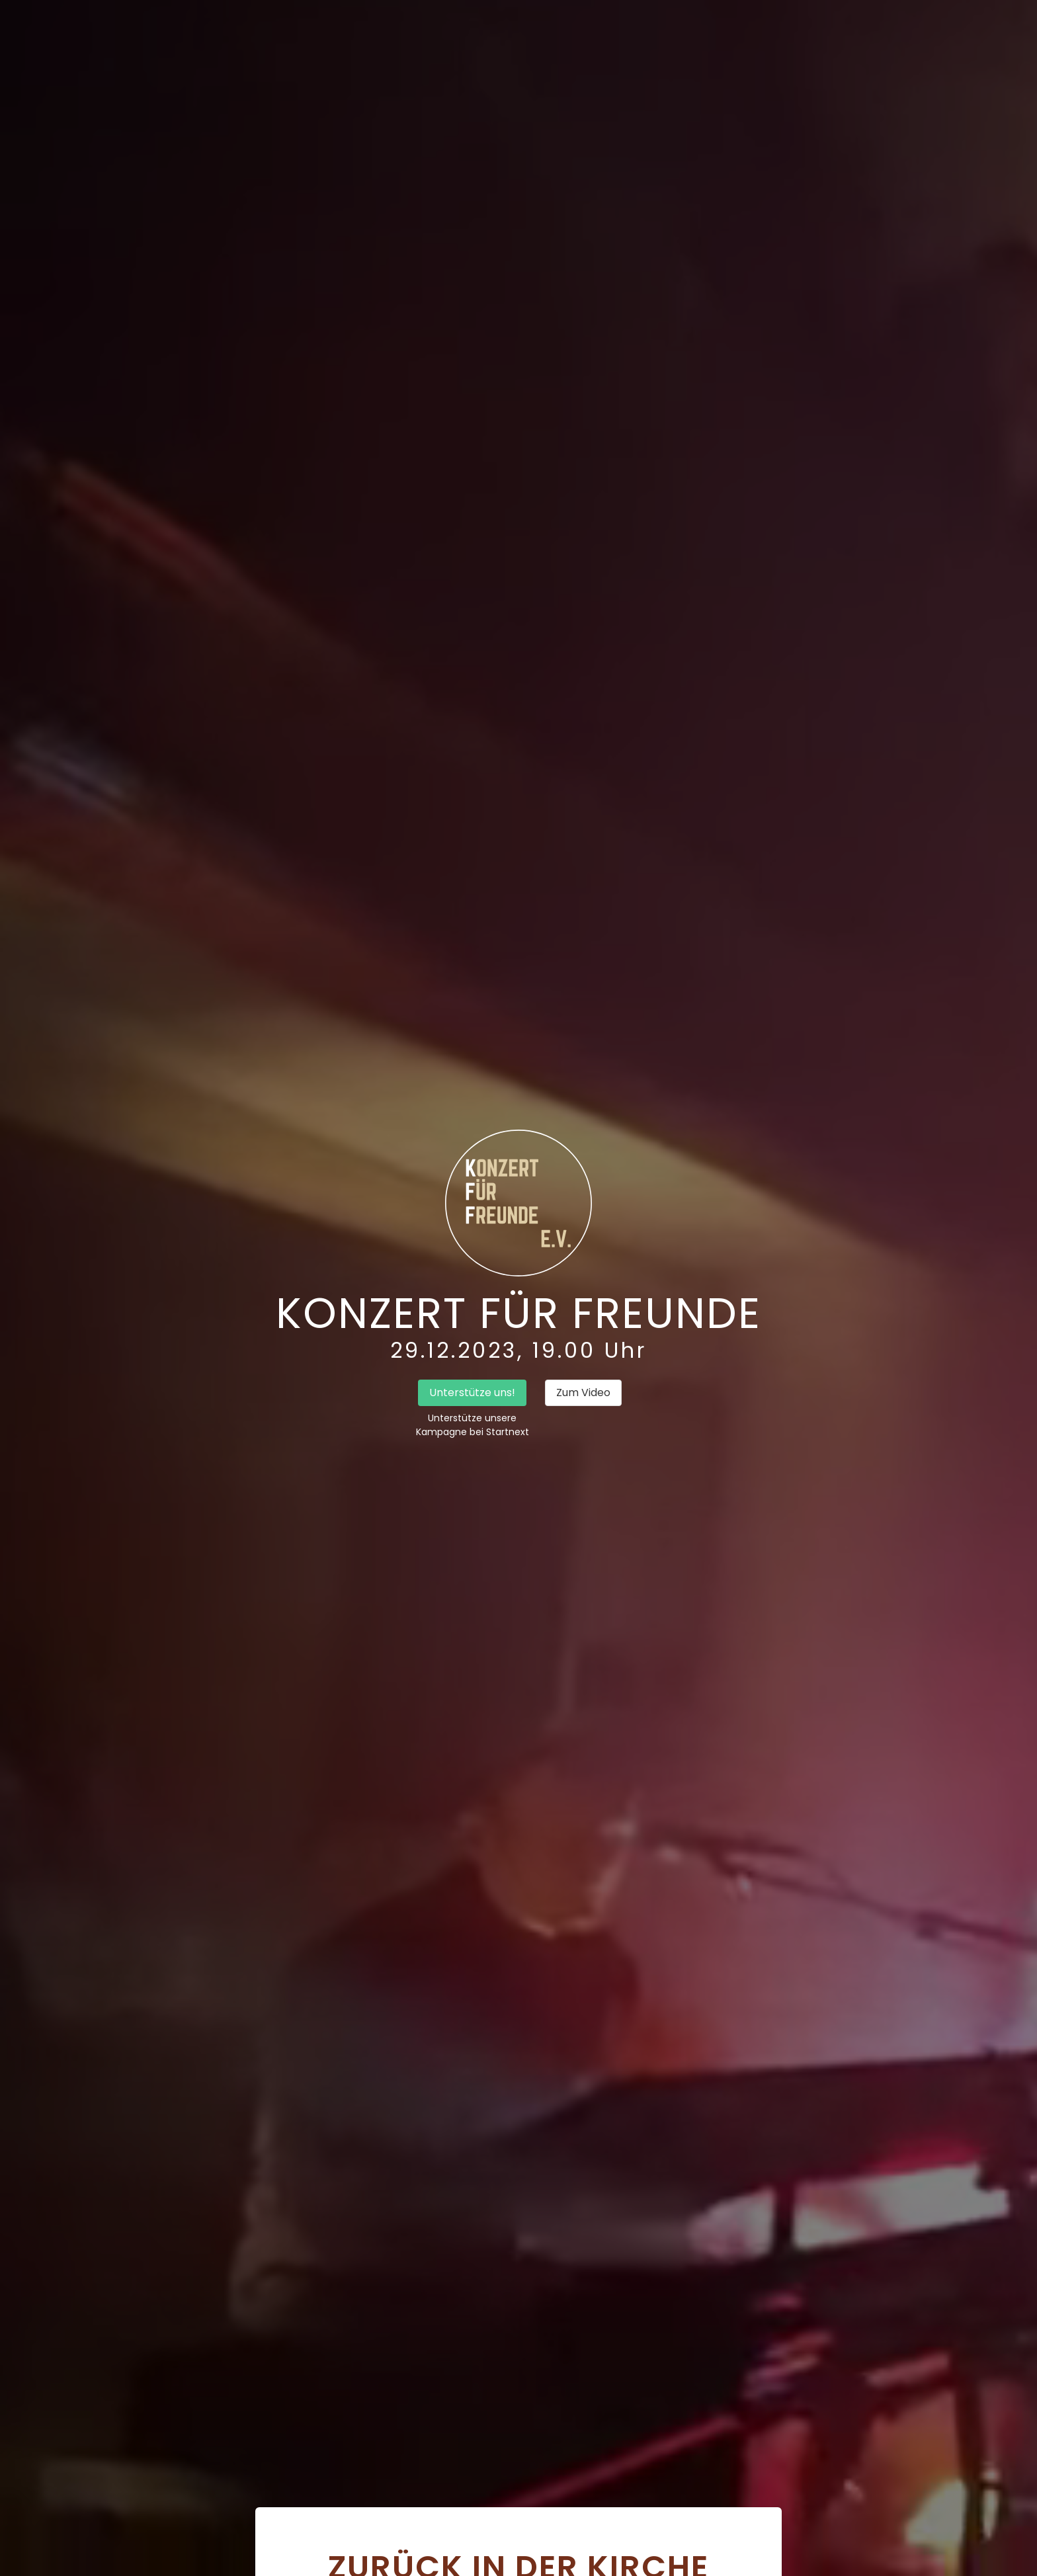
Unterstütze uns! (472, 1392)
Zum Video (583, 1392)
